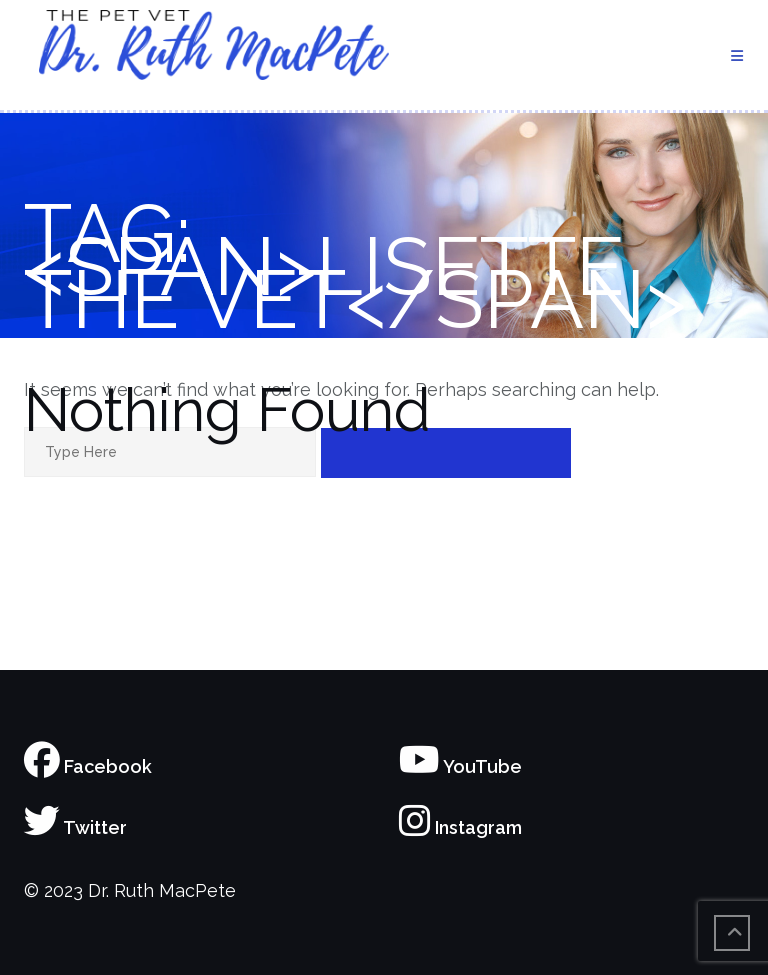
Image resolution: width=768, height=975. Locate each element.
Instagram (460, 827)
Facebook (88, 766)
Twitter (75, 827)
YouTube (460, 766)
